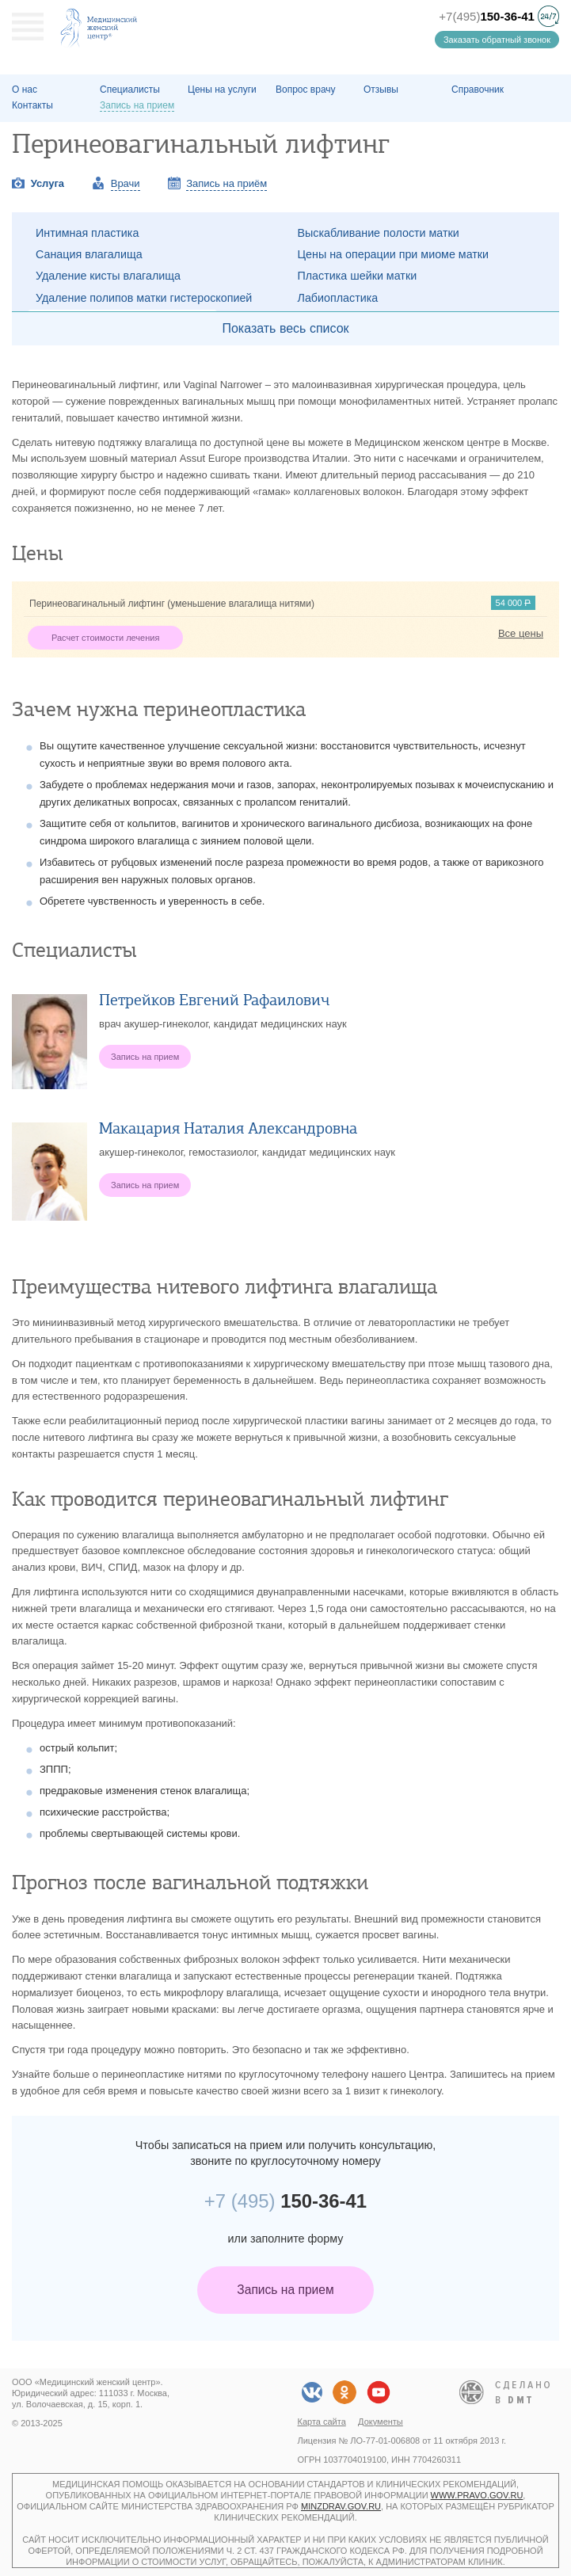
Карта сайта (322, 2421)
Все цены (520, 633)
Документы (380, 2421)
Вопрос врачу (306, 89)
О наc (24, 89)
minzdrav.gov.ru (341, 2506)
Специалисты (130, 89)
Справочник (477, 89)
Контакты (32, 105)
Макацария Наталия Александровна (228, 1128)
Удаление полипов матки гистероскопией (144, 298)
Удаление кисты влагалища (108, 275)
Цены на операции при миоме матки (393, 254)
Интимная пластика (87, 233)
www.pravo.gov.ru (477, 2495)
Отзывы (381, 89)
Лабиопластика (338, 298)
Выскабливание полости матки (378, 233)
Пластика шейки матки (357, 275)
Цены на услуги (222, 89)
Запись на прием (285, 2289)
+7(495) (487, 16)
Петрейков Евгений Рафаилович (214, 1000)
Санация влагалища (89, 254)
